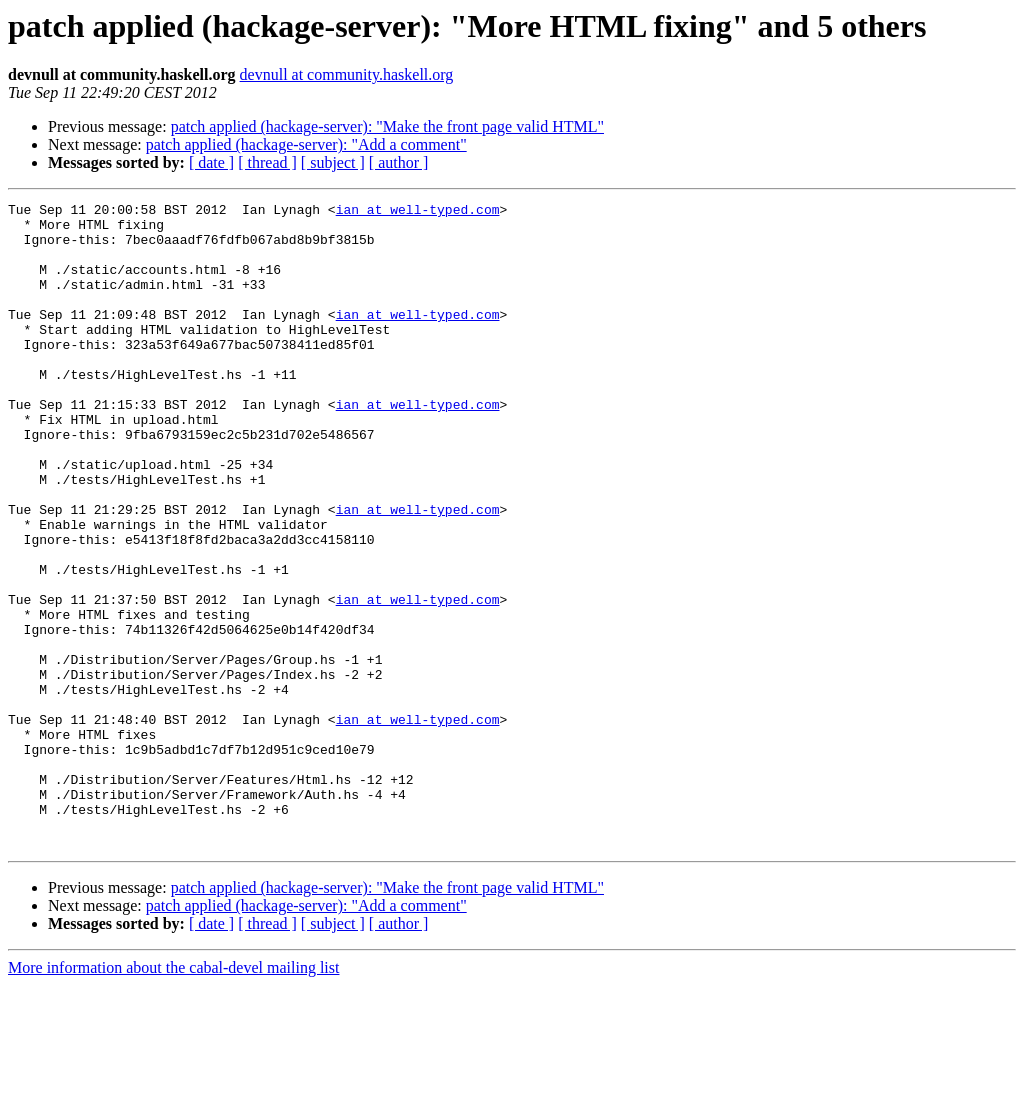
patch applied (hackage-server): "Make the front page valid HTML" (387, 126)
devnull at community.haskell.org (347, 74)
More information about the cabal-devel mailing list (173, 1096)
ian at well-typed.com (418, 212)
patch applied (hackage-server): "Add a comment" (306, 144)
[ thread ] (267, 162)
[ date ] (211, 162)
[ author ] (399, 162)
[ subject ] (333, 162)
